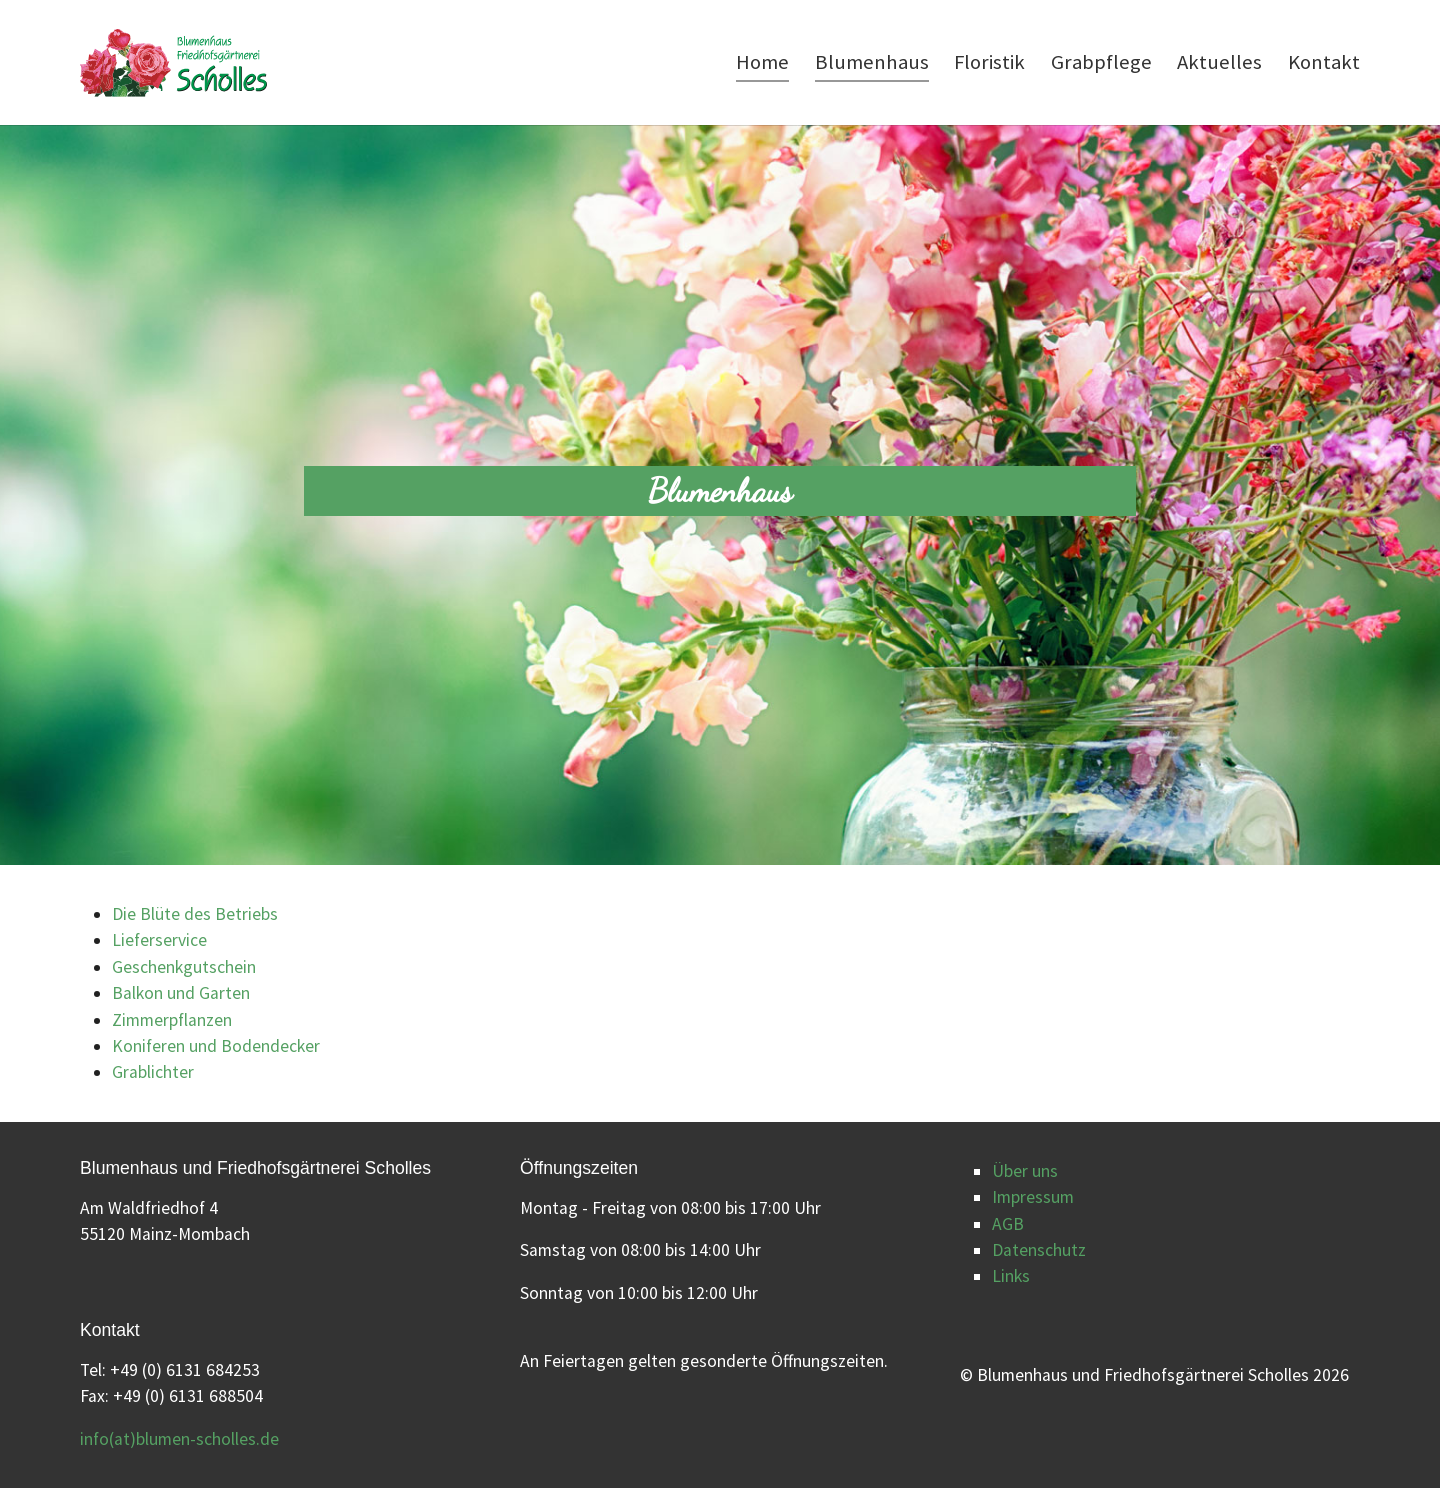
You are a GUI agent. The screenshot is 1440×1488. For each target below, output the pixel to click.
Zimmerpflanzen (172, 1020)
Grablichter (153, 1072)
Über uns (1025, 1171)
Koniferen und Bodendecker (216, 1046)
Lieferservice (159, 940)
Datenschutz (1039, 1250)
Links (1011, 1276)
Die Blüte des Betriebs (195, 914)
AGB (1008, 1224)
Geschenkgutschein (184, 967)
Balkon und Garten (181, 993)
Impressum (1033, 1197)
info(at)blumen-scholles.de (179, 1439)
